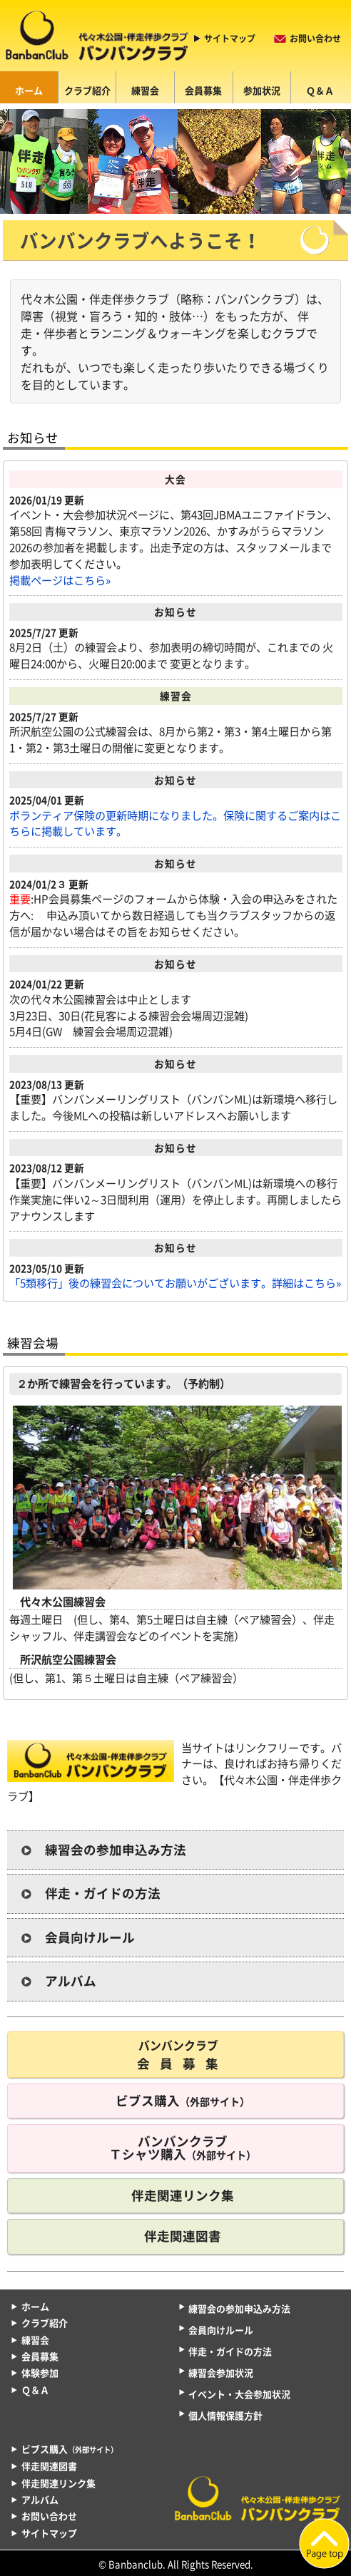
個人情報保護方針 (225, 2415)
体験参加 (39, 2372)
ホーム (29, 90)
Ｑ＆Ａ (320, 90)
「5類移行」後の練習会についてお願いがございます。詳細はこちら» (175, 1283)
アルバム (70, 1981)
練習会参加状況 (220, 2372)
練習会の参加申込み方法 (115, 1849)
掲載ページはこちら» (60, 580)
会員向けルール (90, 1937)
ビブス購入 (183, 2100)
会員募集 (203, 90)
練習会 (145, 90)
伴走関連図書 (182, 2236)
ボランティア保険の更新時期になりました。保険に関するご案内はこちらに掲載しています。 (175, 824)
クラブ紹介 (87, 90)
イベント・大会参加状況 (239, 2394)
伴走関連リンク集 (182, 2195)
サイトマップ (229, 38)
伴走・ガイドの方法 (103, 1893)
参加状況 (261, 90)
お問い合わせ (315, 38)
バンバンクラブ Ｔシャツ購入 (182, 2147)
